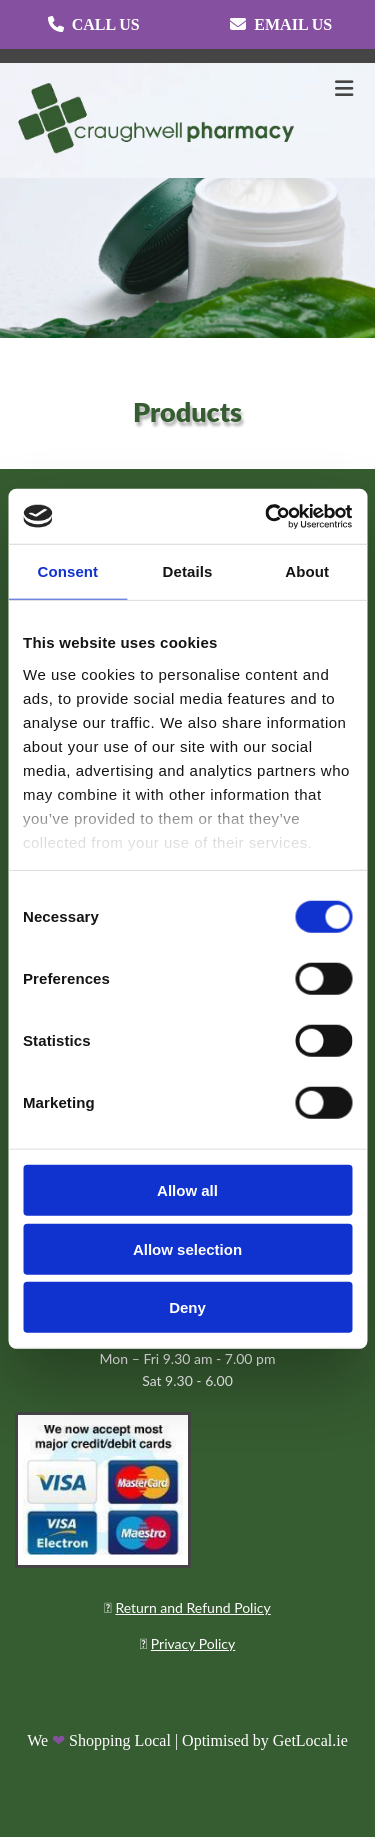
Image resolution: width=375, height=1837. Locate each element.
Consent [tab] (67, 571)
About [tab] (307, 571)
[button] (94, 24)
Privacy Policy (193, 1643)
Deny (187, 1307)
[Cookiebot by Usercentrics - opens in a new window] (267, 516)
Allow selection (187, 1248)
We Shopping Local (99, 1740)
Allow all (187, 1190)
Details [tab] (188, 571)
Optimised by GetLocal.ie (265, 1740)
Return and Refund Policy (192, 1607)
